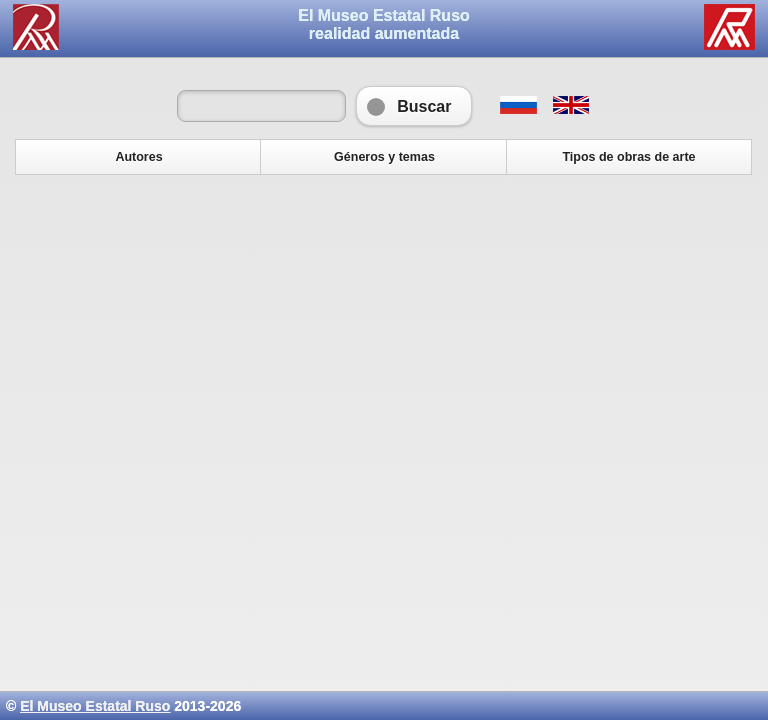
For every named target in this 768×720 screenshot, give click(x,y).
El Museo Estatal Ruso (95, 706)
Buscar (414, 106)
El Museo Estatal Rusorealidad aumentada (384, 24)
